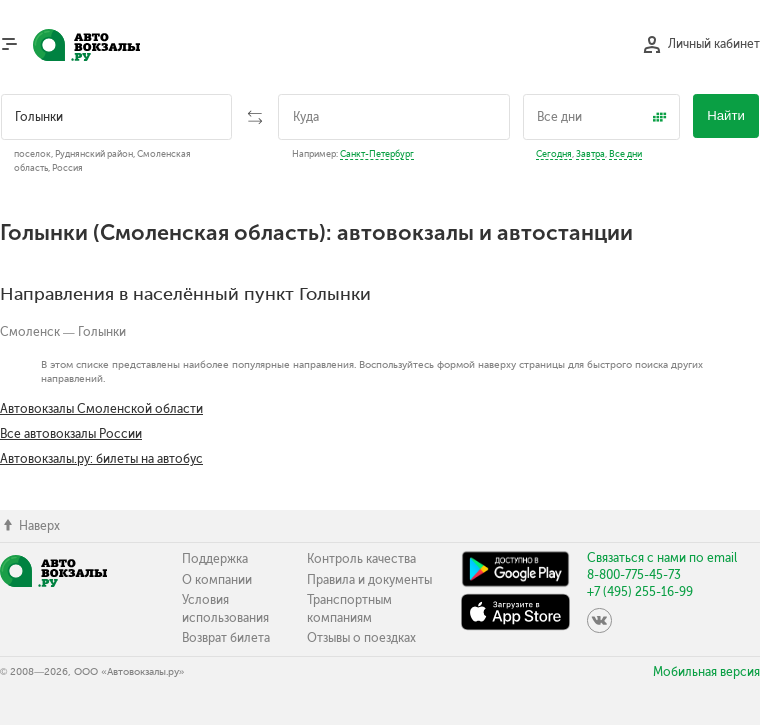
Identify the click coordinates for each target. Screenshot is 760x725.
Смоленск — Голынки (63, 332)
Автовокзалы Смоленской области (101, 409)
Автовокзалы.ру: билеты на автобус (101, 459)
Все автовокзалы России (71, 434)
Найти (726, 115)
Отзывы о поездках (361, 638)
